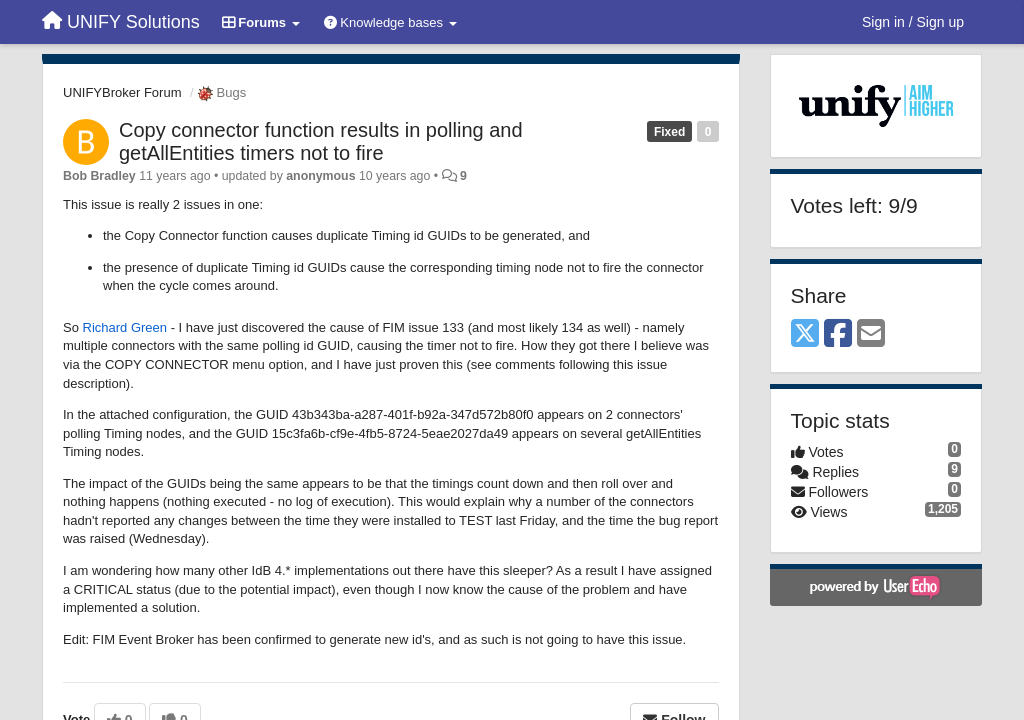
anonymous (320, 176)
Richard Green (125, 327)
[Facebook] (838, 334)
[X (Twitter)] (805, 334)
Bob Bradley (99, 176)
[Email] (871, 334)
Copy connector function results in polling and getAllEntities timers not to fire (321, 141)
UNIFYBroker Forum (122, 92)
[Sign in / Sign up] (913, 22)
